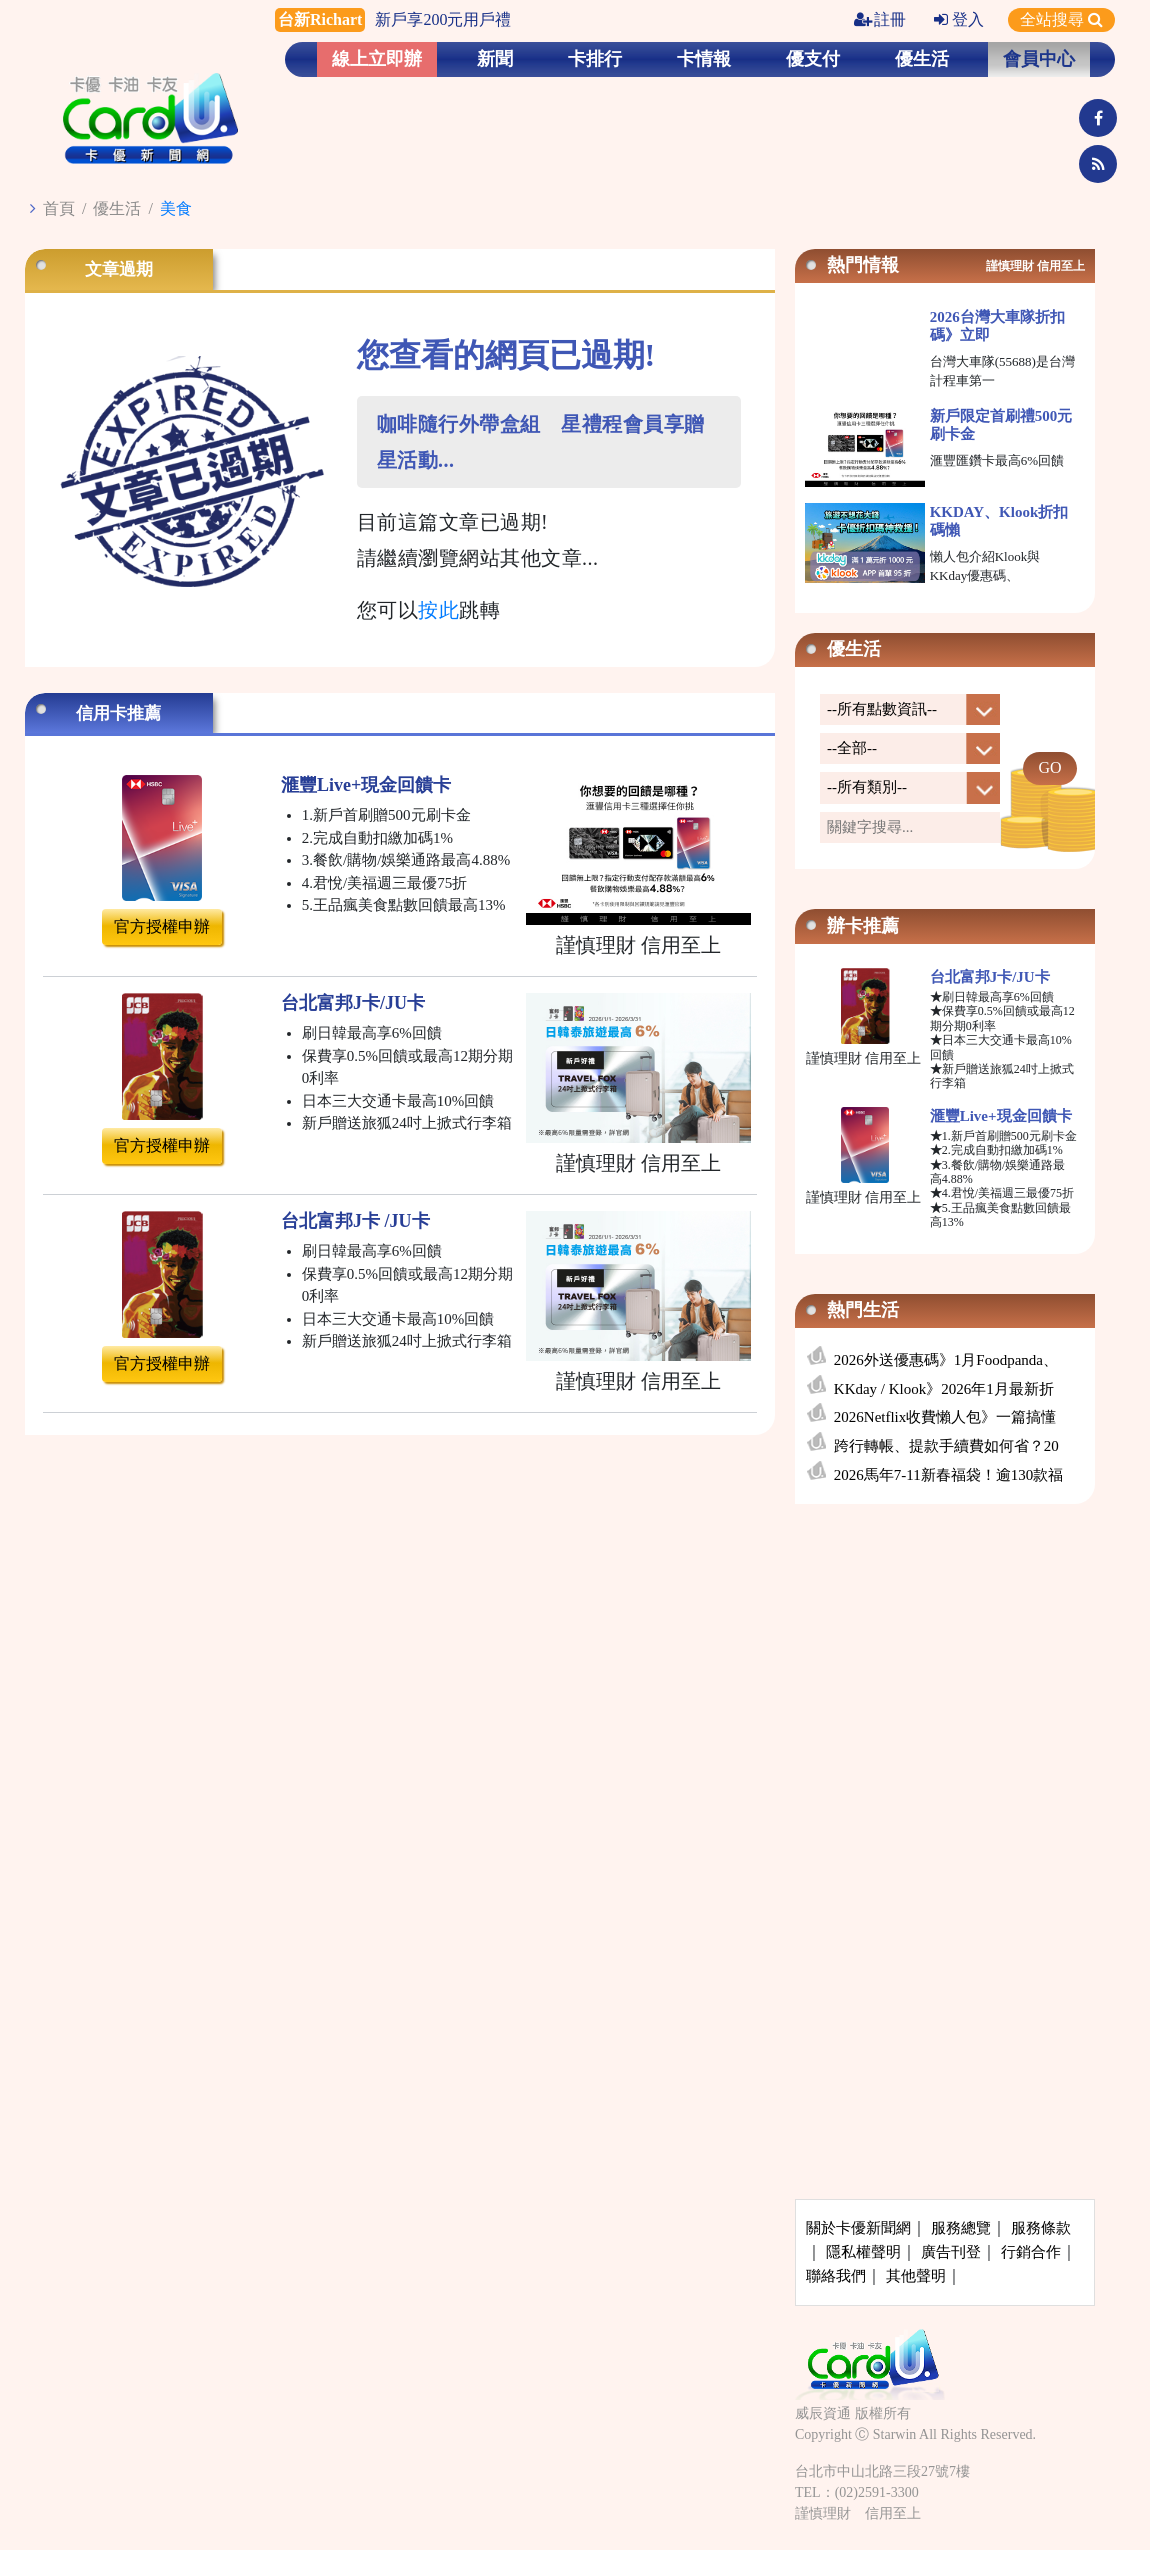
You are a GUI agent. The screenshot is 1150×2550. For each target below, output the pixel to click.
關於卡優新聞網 (858, 2228)
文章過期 (119, 269)
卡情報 (704, 59)
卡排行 (595, 59)
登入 (959, 19)
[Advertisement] (945, 1668)
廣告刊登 (951, 2252)
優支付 (813, 59)
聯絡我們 (836, 2276)
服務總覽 (961, 2228)
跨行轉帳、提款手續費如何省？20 (946, 1446)
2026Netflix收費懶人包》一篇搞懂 (945, 1417)
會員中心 (1039, 59)
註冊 (880, 19)
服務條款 (1041, 2228)
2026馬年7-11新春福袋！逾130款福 (948, 1475)
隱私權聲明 (863, 2252)
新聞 (495, 59)
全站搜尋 (1061, 19)
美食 (176, 208)
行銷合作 (1031, 2252)
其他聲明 (916, 2276)
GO (1049, 767)
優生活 (922, 59)
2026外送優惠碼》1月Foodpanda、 (946, 1360)
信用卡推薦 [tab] (118, 713)
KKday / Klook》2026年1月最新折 (944, 1389)
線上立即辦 (377, 59)
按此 (438, 610)
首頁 (59, 208)
